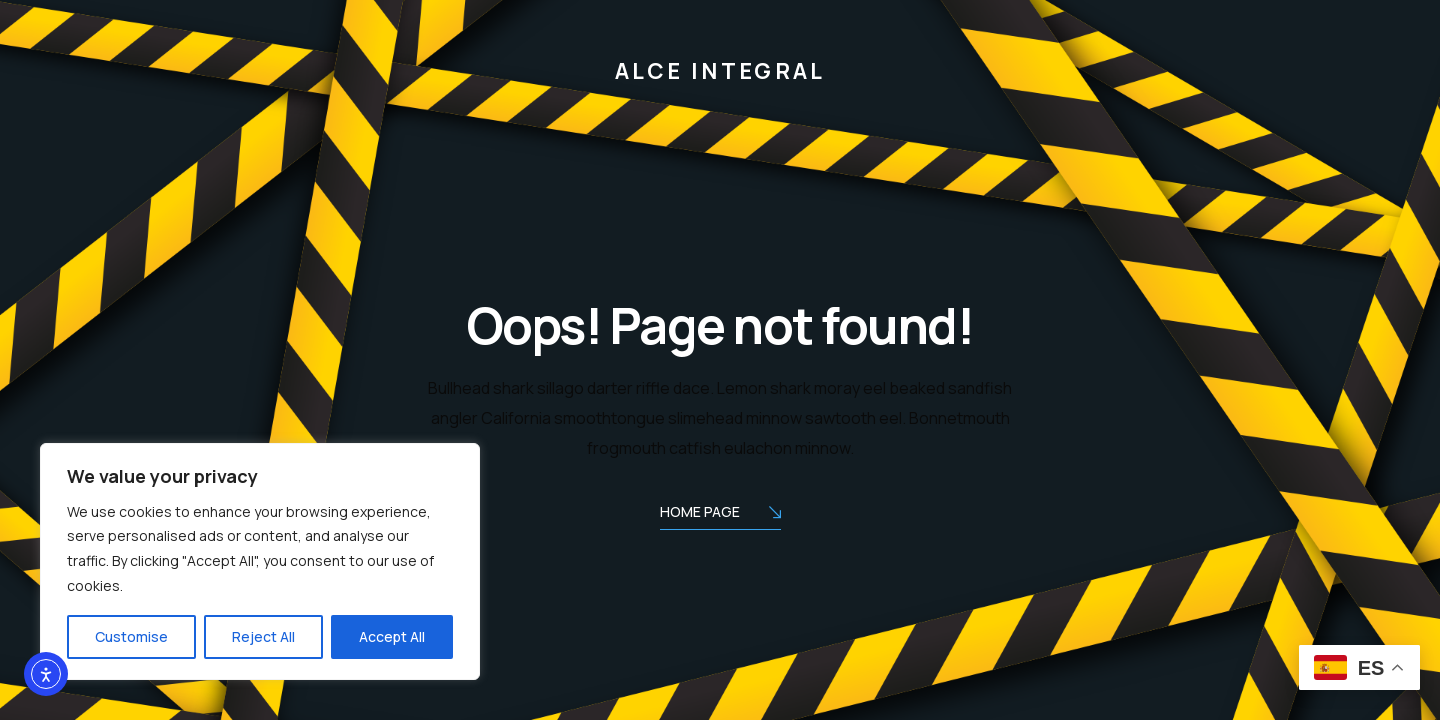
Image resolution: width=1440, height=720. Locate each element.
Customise (131, 636)
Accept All (392, 636)
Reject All (263, 636)
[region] (260, 562)
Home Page (720, 513)
